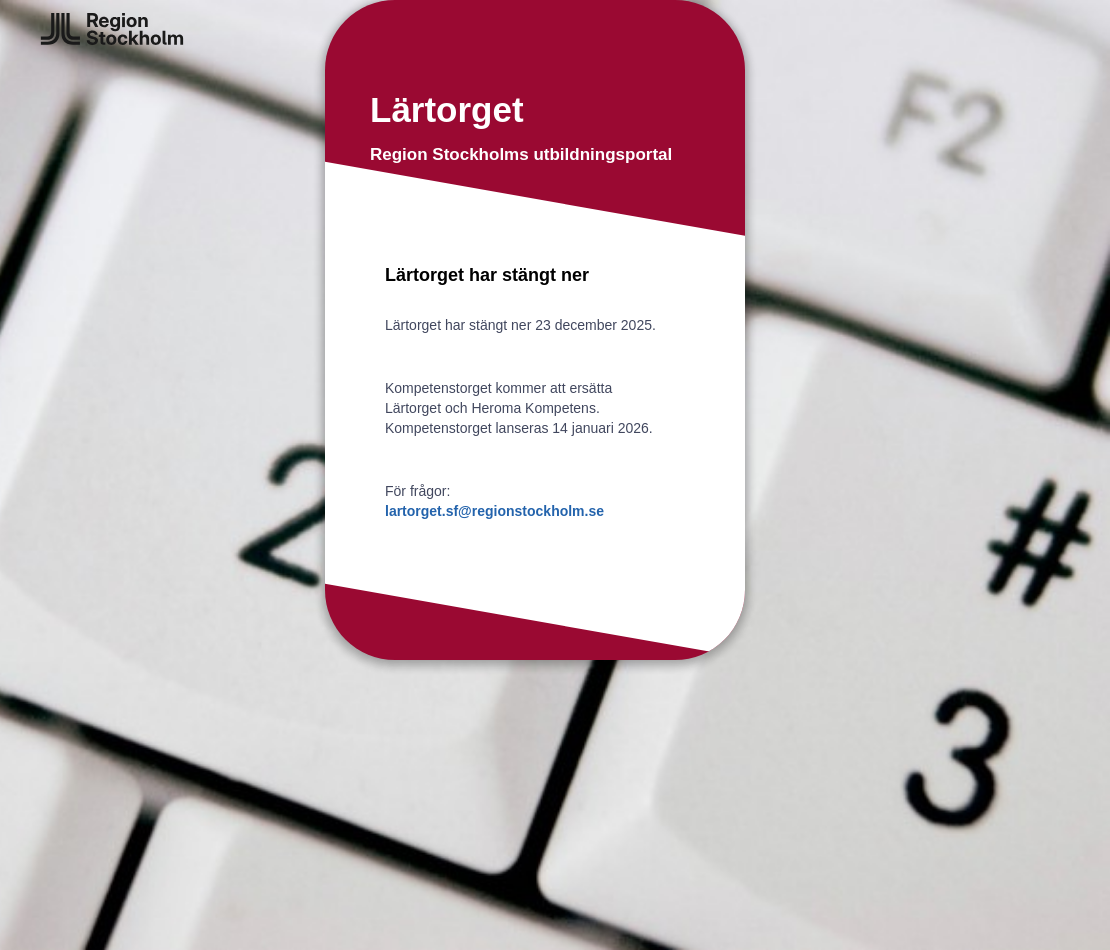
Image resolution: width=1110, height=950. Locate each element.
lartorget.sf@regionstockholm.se (494, 511)
